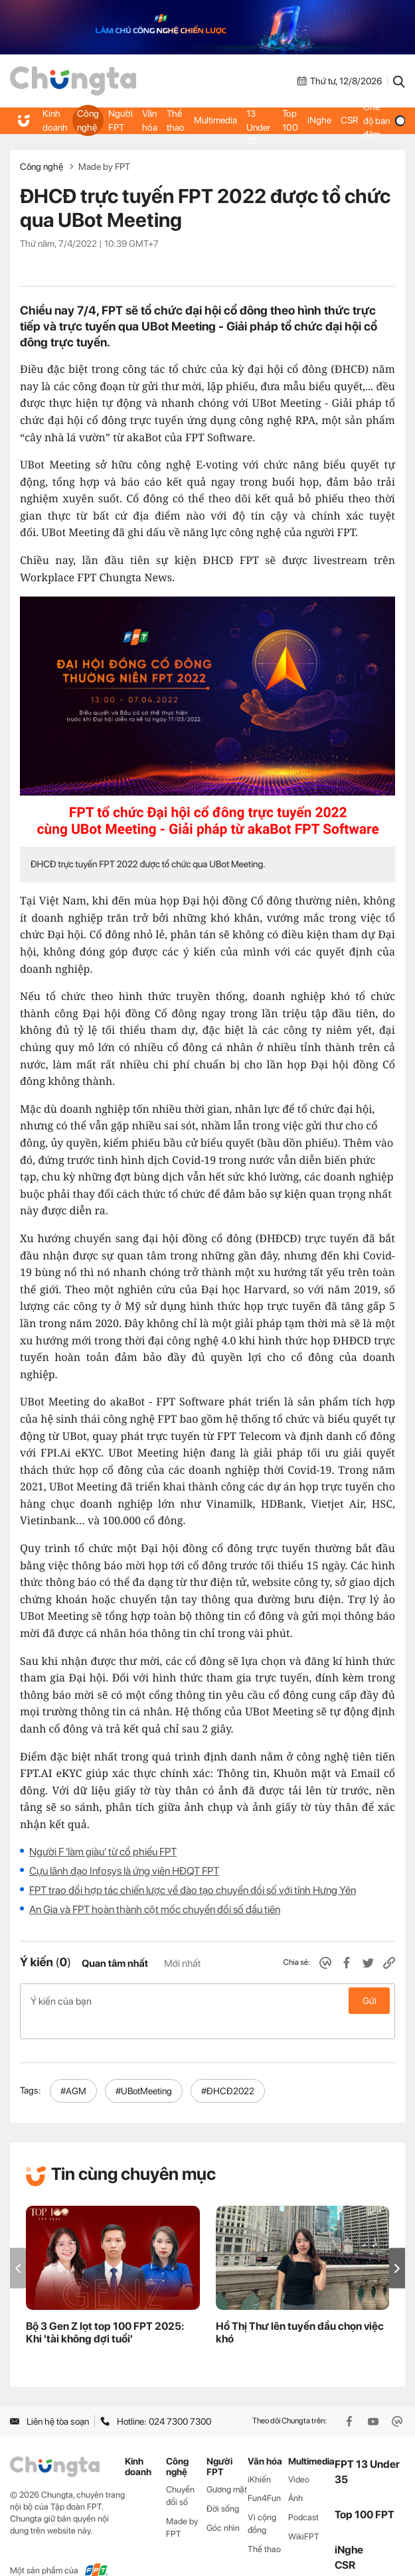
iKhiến (259, 2458)
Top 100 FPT (364, 2493)
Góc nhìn (223, 2507)
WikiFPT (303, 2515)
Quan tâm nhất (115, 1963)
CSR (347, 120)
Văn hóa (148, 120)
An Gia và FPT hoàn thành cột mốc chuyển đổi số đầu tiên (154, 1909)
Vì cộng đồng (262, 2502)
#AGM (73, 2069)
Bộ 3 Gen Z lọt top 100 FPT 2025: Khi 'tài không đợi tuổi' (105, 2311)
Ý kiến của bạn (207, 2001)
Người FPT (119, 120)
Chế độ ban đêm (383, 120)
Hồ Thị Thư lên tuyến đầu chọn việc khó (300, 2311)
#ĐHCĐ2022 (227, 2069)
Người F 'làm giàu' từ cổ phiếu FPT (103, 1851)
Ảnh (295, 2477)
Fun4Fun (264, 2477)
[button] (397, 2247)
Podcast (303, 2496)
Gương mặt (227, 2468)
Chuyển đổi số (180, 2474)
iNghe (317, 120)
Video (298, 2458)
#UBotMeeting (144, 2069)
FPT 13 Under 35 (257, 120)
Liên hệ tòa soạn (49, 2400)
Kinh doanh (54, 120)
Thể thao (173, 120)
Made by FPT (104, 166)
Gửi (369, 2000)
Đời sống (223, 2487)
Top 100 (289, 120)
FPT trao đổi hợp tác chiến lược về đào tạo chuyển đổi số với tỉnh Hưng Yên (192, 1890)
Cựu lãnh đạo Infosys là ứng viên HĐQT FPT (124, 1871)
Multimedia (212, 120)
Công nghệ (87, 120)
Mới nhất (182, 1963)
